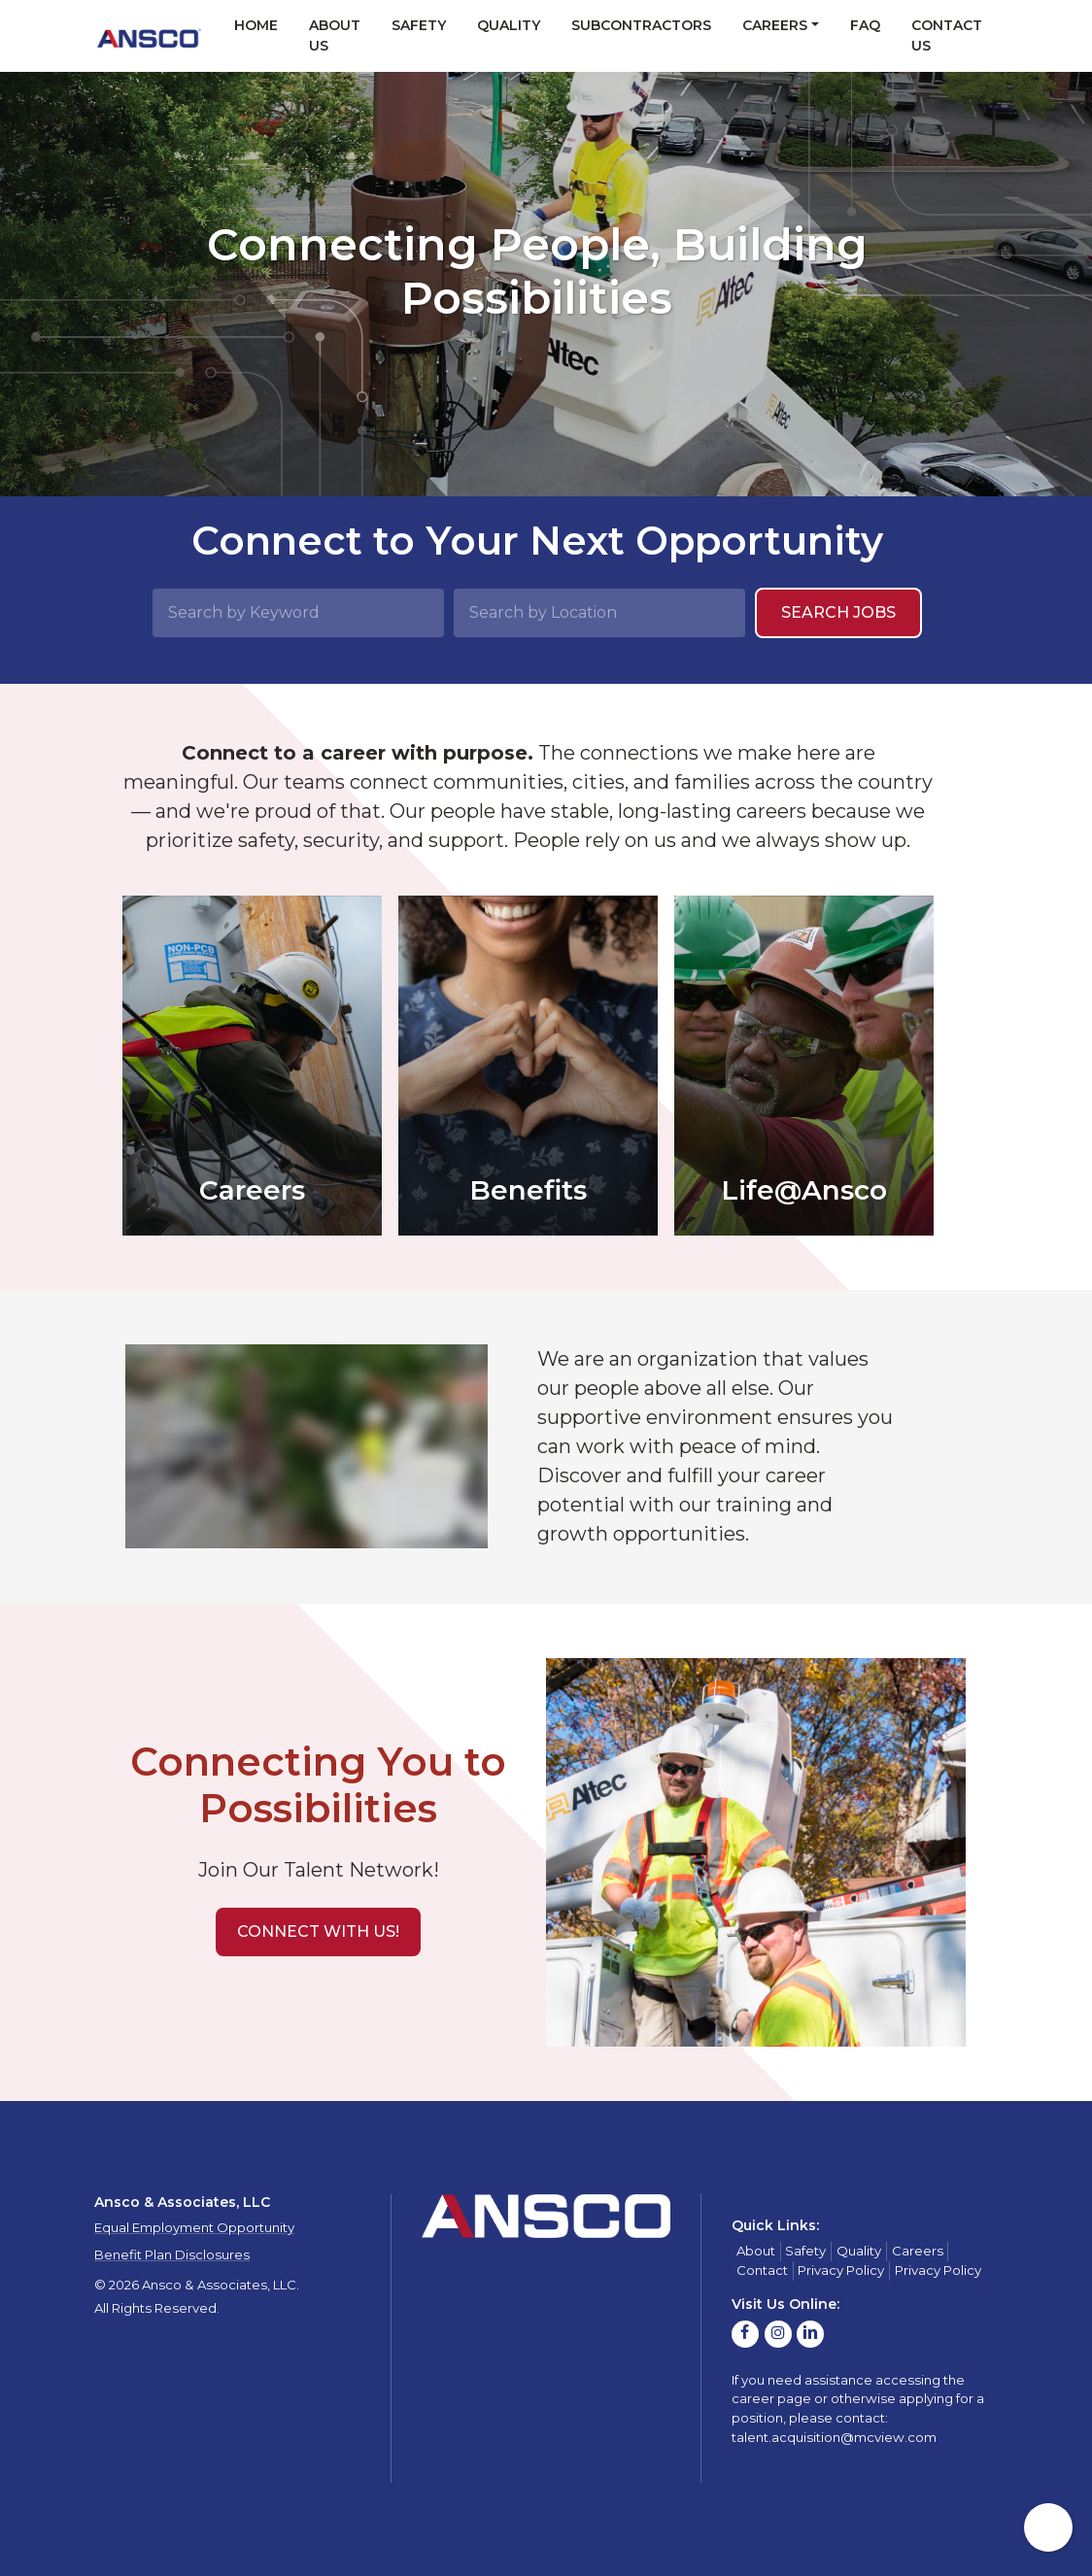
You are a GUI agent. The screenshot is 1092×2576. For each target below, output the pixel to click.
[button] (318, 1932)
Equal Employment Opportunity (194, 2227)
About (755, 2250)
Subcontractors (641, 25)
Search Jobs (838, 612)
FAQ (865, 25)
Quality (508, 25)
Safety (419, 25)
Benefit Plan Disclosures (172, 2254)
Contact (762, 2270)
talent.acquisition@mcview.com (834, 2437)
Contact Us (946, 35)
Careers (774, 25)
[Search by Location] (599, 613)
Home (256, 25)
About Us (334, 35)
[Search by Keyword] (298, 613)
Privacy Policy (841, 2270)
